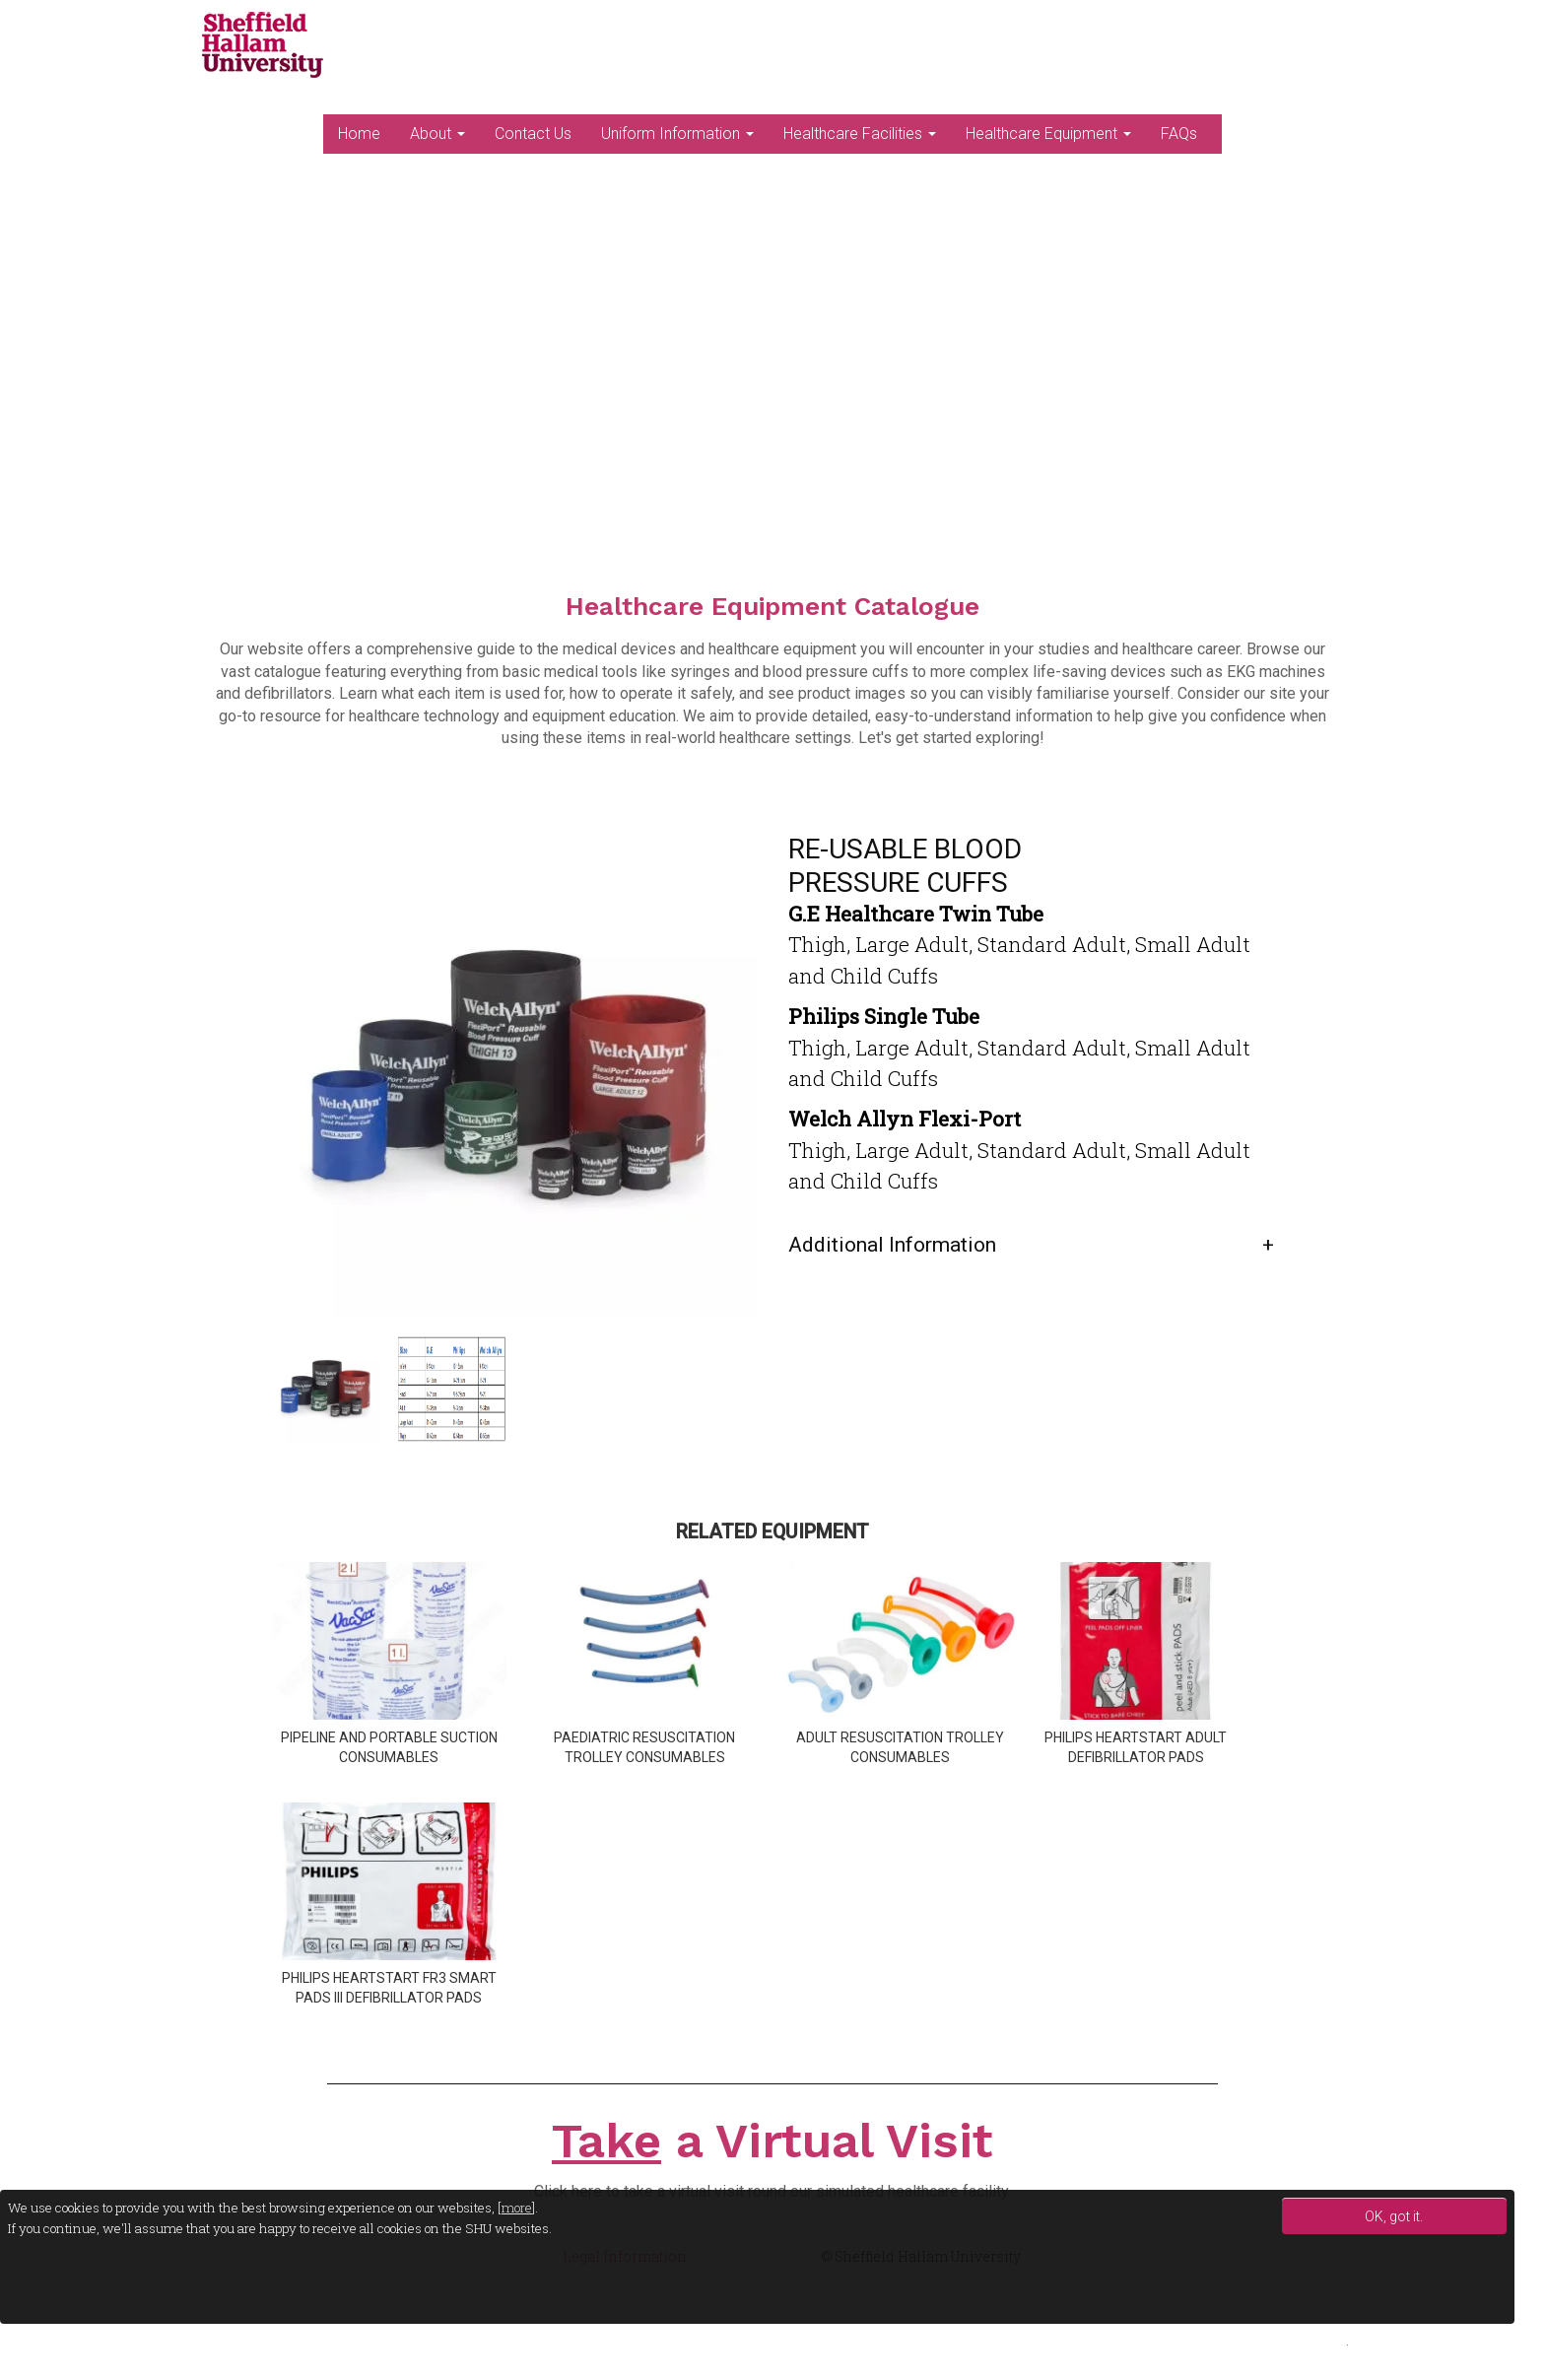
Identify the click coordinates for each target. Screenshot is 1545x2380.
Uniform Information (677, 133)
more (517, 2207)
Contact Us (533, 133)
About (437, 133)
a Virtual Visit (772, 2140)
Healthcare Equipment (1048, 133)
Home (359, 133)
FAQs (1179, 133)
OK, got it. (1394, 2216)
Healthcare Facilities (859, 133)
